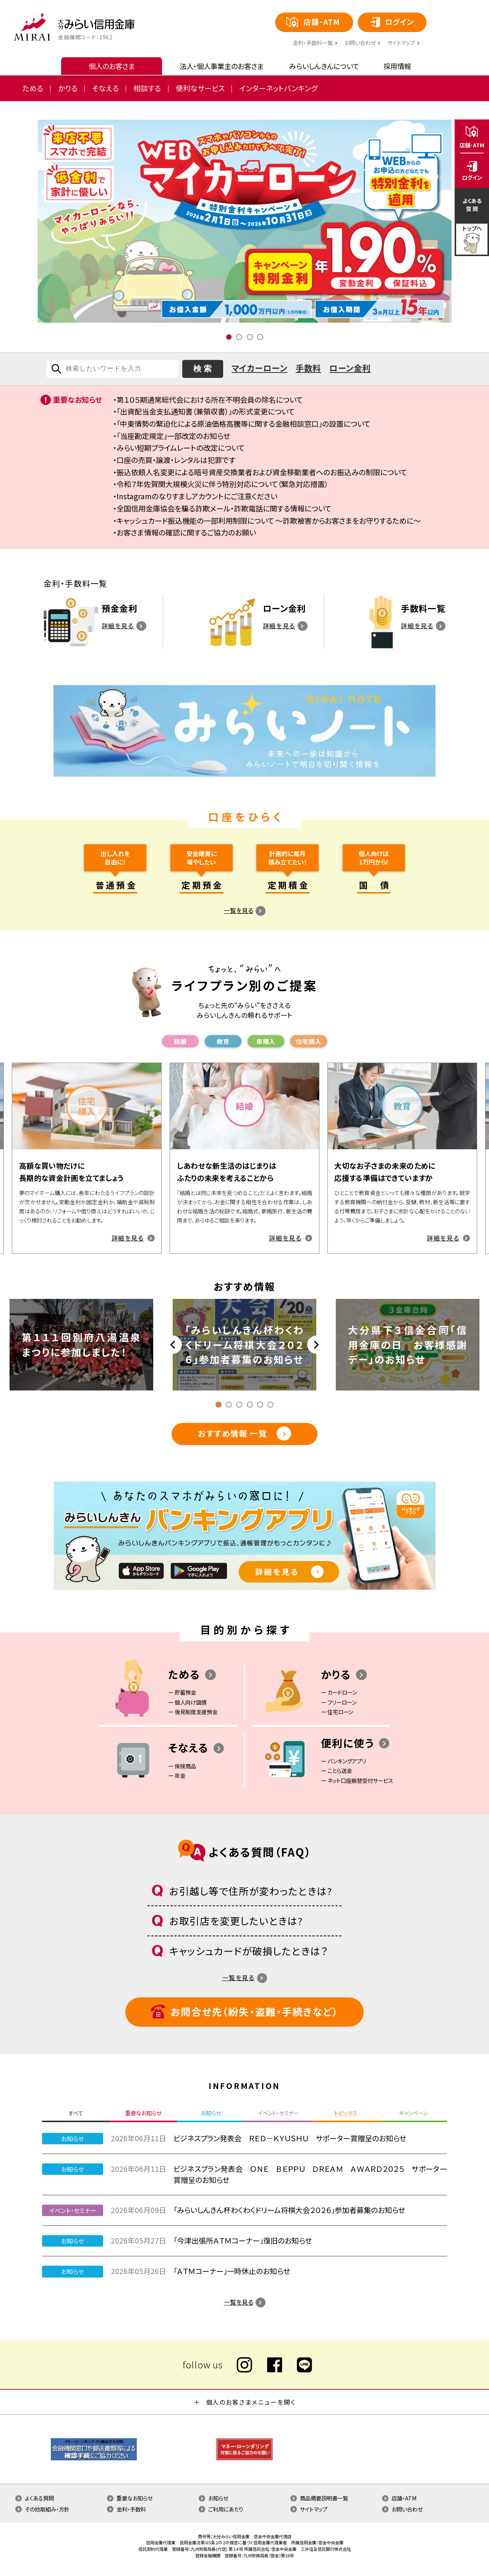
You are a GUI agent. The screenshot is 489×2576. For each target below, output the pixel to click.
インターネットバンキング (278, 88)
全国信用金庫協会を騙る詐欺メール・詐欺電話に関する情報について (224, 508)
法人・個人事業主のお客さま (222, 66)
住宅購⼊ (309, 1041)
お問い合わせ (360, 42)
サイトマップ (401, 42)
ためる (33, 88)
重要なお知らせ (134, 2498)
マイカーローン (259, 368)
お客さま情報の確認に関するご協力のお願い (186, 532)
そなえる (105, 88)
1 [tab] (229, 337)
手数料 (308, 368)
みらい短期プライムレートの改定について (180, 447)
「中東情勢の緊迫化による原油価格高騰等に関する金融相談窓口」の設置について (243, 423)
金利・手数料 (131, 2509)
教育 (223, 1041)
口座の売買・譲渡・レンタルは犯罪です (176, 460)
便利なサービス (200, 88)
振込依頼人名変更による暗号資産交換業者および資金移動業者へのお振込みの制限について (262, 472)
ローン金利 (350, 368)
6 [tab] (270, 1405)
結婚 (180, 1041)
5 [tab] (260, 1405)
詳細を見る (118, 625)
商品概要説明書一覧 (324, 2498)
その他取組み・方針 (47, 2509)
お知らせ (218, 2498)
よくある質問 (39, 2498)
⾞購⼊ (265, 1041)
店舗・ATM (404, 2498)
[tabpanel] (244, 221)
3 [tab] (250, 337)
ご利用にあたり (225, 2509)
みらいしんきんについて (324, 66)
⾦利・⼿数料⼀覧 (313, 42)
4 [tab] (260, 337)
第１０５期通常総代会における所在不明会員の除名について (210, 399)
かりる (68, 88)
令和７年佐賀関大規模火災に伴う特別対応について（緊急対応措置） (222, 484)
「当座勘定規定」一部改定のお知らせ (173, 436)
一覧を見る (238, 910)
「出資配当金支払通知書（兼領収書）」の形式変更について (206, 411)
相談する (147, 88)
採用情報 (397, 66)
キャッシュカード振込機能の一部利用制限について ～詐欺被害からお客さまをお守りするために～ (269, 520)
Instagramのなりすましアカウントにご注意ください (197, 496)
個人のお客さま (112, 66)
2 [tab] (239, 337)
